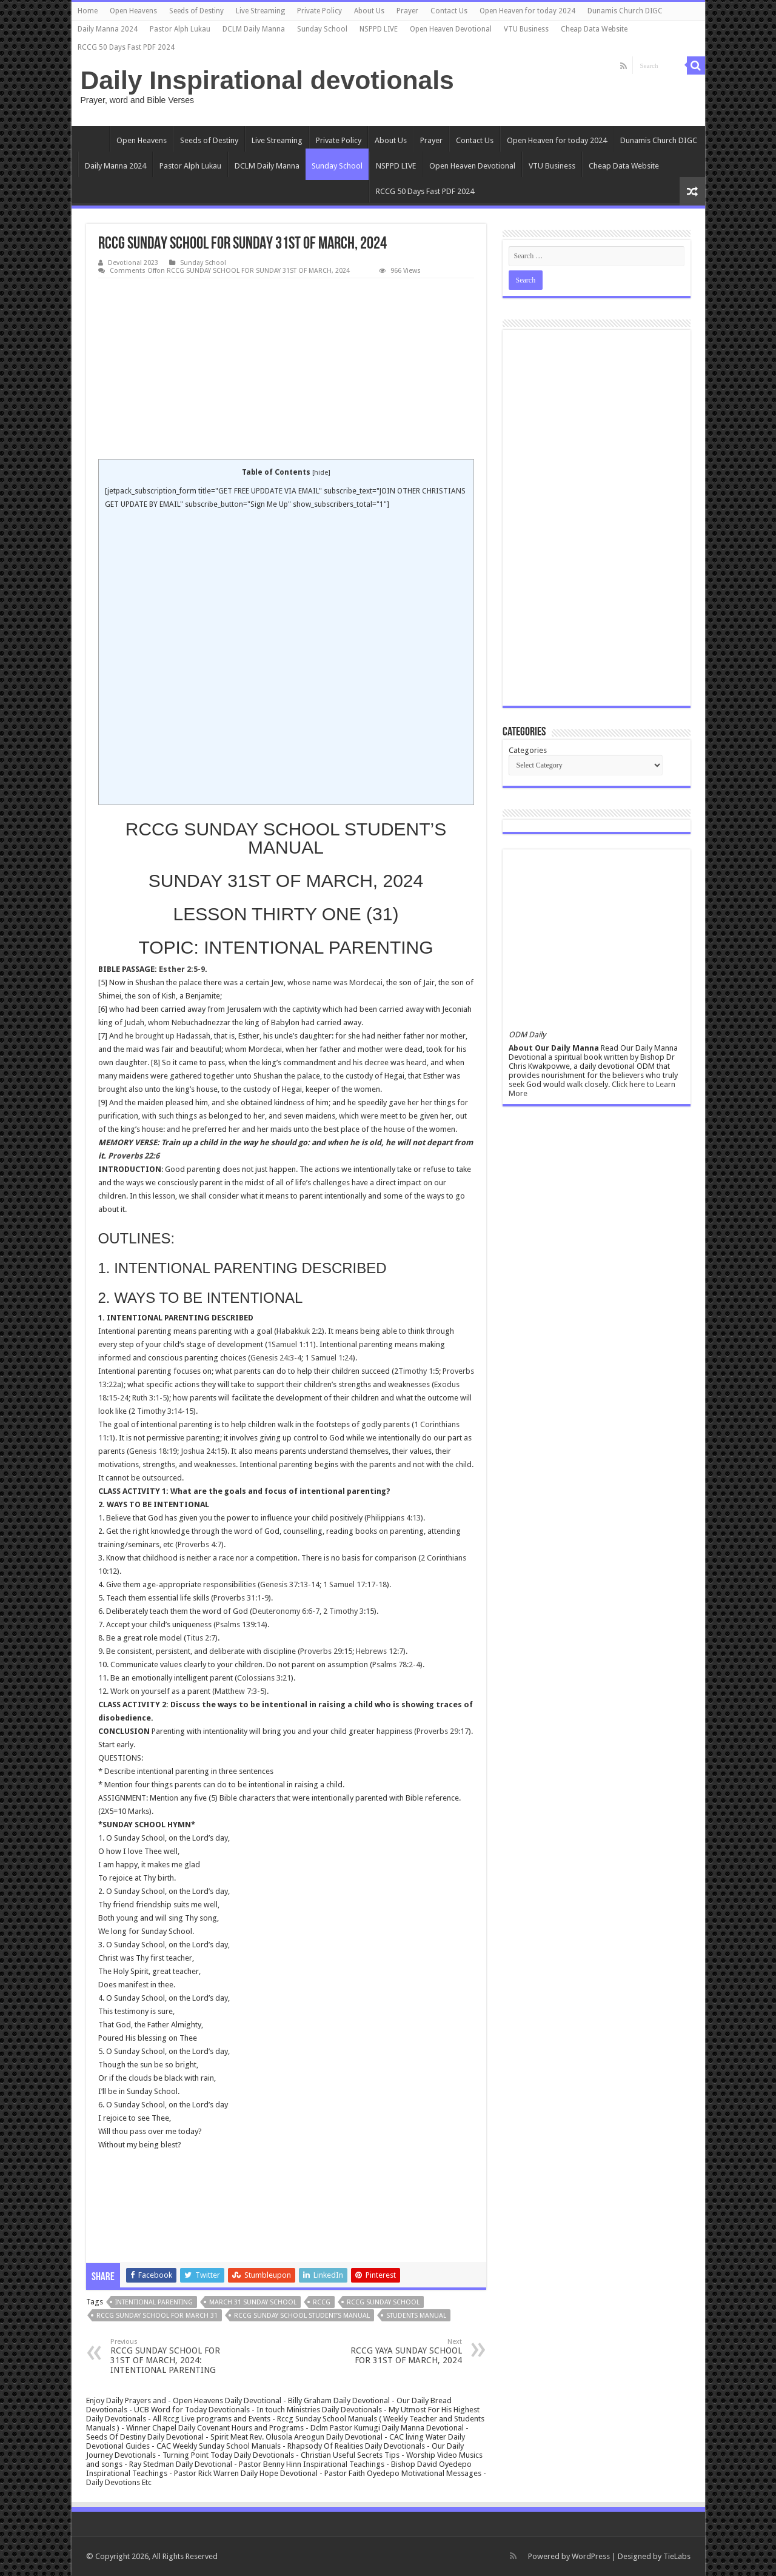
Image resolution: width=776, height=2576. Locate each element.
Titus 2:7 (200, 1637)
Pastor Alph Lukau (180, 29)
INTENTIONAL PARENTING (154, 2302)
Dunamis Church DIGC (625, 11)
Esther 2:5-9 (182, 969)
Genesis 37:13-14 (289, 1584)
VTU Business (526, 29)
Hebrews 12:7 (379, 1651)
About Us (369, 11)
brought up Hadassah (172, 1035)
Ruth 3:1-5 (149, 1397)
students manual (416, 2316)
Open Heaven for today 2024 (527, 11)
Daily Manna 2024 (108, 29)
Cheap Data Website (594, 29)
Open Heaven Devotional (451, 29)
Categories (528, 750)
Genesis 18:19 (153, 1451)
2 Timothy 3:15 (348, 1611)
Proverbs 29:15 (326, 1651)
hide (321, 473)
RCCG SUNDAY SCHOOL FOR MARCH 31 (157, 2316)
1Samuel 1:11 (290, 1344)
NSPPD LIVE (379, 29)
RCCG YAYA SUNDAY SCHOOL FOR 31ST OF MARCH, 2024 (400, 2351)
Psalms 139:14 (240, 1624)
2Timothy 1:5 (416, 1371)
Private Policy (319, 11)
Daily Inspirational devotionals (267, 80)
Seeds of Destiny (196, 11)
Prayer (407, 11)
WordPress (591, 2556)
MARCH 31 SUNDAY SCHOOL (252, 2302)
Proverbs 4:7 (199, 1544)
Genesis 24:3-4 (275, 1357)
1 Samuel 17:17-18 (355, 1584)
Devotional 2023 (133, 263)
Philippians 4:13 (394, 1517)
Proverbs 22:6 (133, 1155)
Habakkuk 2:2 (299, 1331)
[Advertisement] (286, 369)
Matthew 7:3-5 (239, 1691)
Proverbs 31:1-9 (241, 1597)
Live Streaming (260, 11)
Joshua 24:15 (203, 1451)
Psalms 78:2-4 (396, 1664)
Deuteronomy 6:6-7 (285, 1611)
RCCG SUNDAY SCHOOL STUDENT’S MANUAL (302, 2316)
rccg (321, 2302)
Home (88, 11)
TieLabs (677, 2556)
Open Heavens (133, 11)
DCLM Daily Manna (253, 29)
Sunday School (322, 29)
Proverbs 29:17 (442, 1731)
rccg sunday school (383, 2302)
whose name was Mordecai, (335, 982)
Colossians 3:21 (264, 1677)
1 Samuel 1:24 (329, 1357)
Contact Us (448, 11)
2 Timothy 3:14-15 (162, 1411)
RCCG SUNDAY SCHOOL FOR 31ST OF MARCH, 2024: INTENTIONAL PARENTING (172, 2356)
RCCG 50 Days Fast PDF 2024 (126, 47)
